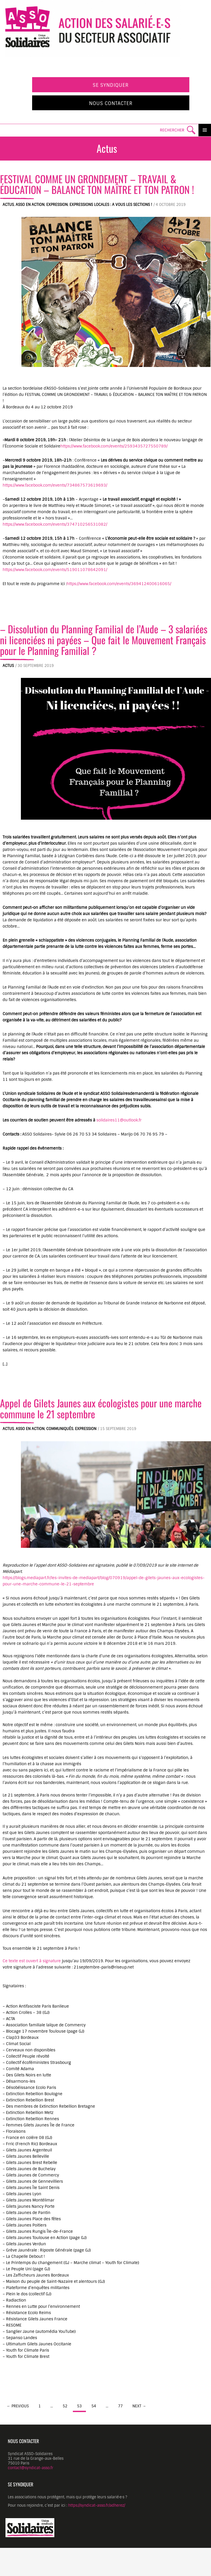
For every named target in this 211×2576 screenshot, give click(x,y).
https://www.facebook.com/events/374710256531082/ (55, 524)
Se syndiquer (111, 85)
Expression (57, 204)
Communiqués (59, 1428)
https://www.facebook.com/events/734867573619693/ (55, 485)
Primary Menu (204, 130)
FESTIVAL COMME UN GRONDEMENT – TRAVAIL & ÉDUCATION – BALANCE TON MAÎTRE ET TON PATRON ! (97, 184)
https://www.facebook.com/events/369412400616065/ (119, 583)
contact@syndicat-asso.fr (30, 2467)
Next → (139, 2406)
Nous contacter (111, 103)
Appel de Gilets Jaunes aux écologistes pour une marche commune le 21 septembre (101, 1408)
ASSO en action (30, 204)
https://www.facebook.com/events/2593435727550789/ (114, 446)
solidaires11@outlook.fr (119, 1120)
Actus (8, 204)
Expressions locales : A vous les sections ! (110, 204)
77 (120, 2406)
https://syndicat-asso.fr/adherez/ (96, 2505)
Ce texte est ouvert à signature (32, 1961)
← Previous (18, 2406)
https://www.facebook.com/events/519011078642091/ (55, 569)
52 (65, 2406)
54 (93, 2406)
